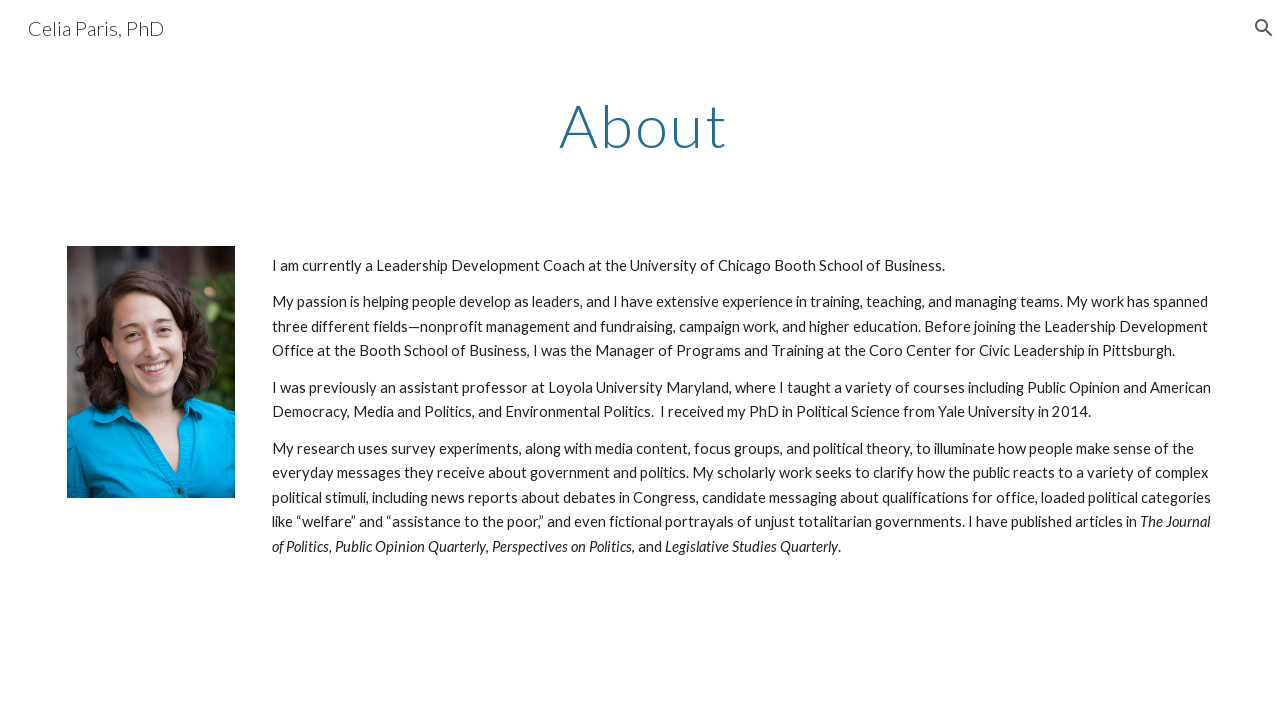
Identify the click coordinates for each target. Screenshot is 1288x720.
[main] (644, 125)
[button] (1264, 28)
